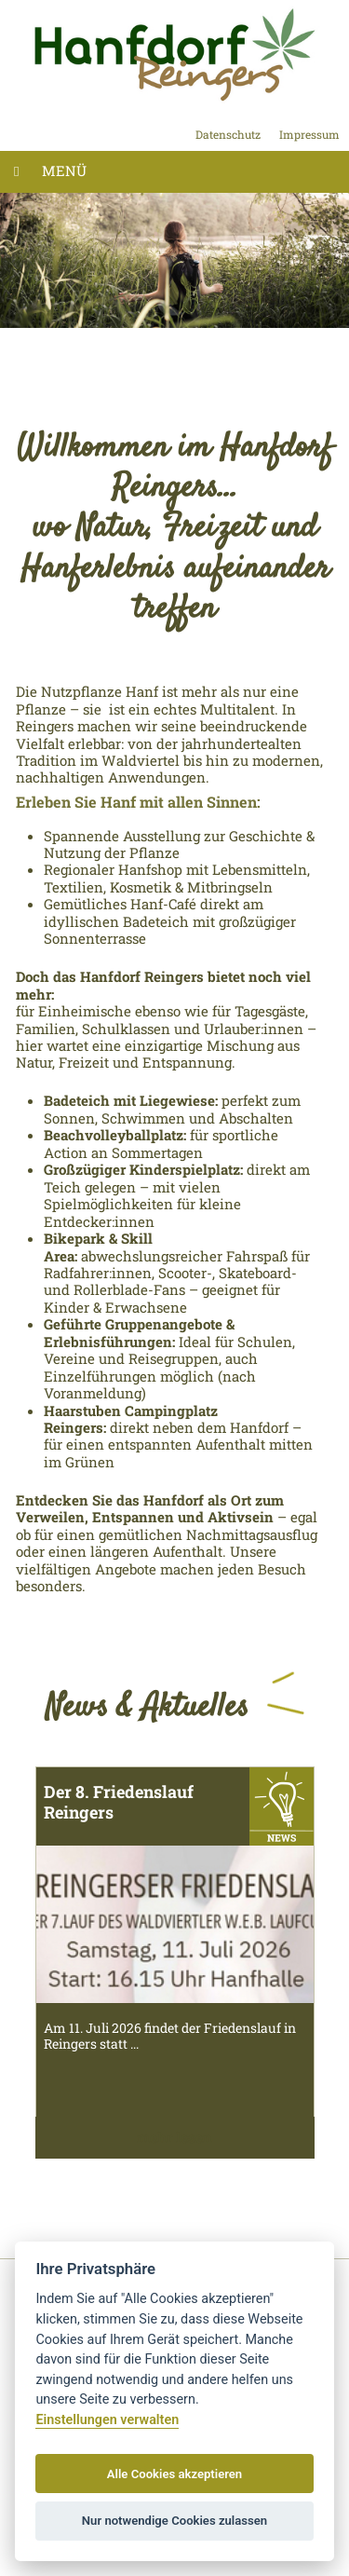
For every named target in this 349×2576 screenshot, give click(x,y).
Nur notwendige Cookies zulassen (174, 2521)
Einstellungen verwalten (107, 2420)
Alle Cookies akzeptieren (174, 2474)
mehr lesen (174, 2137)
